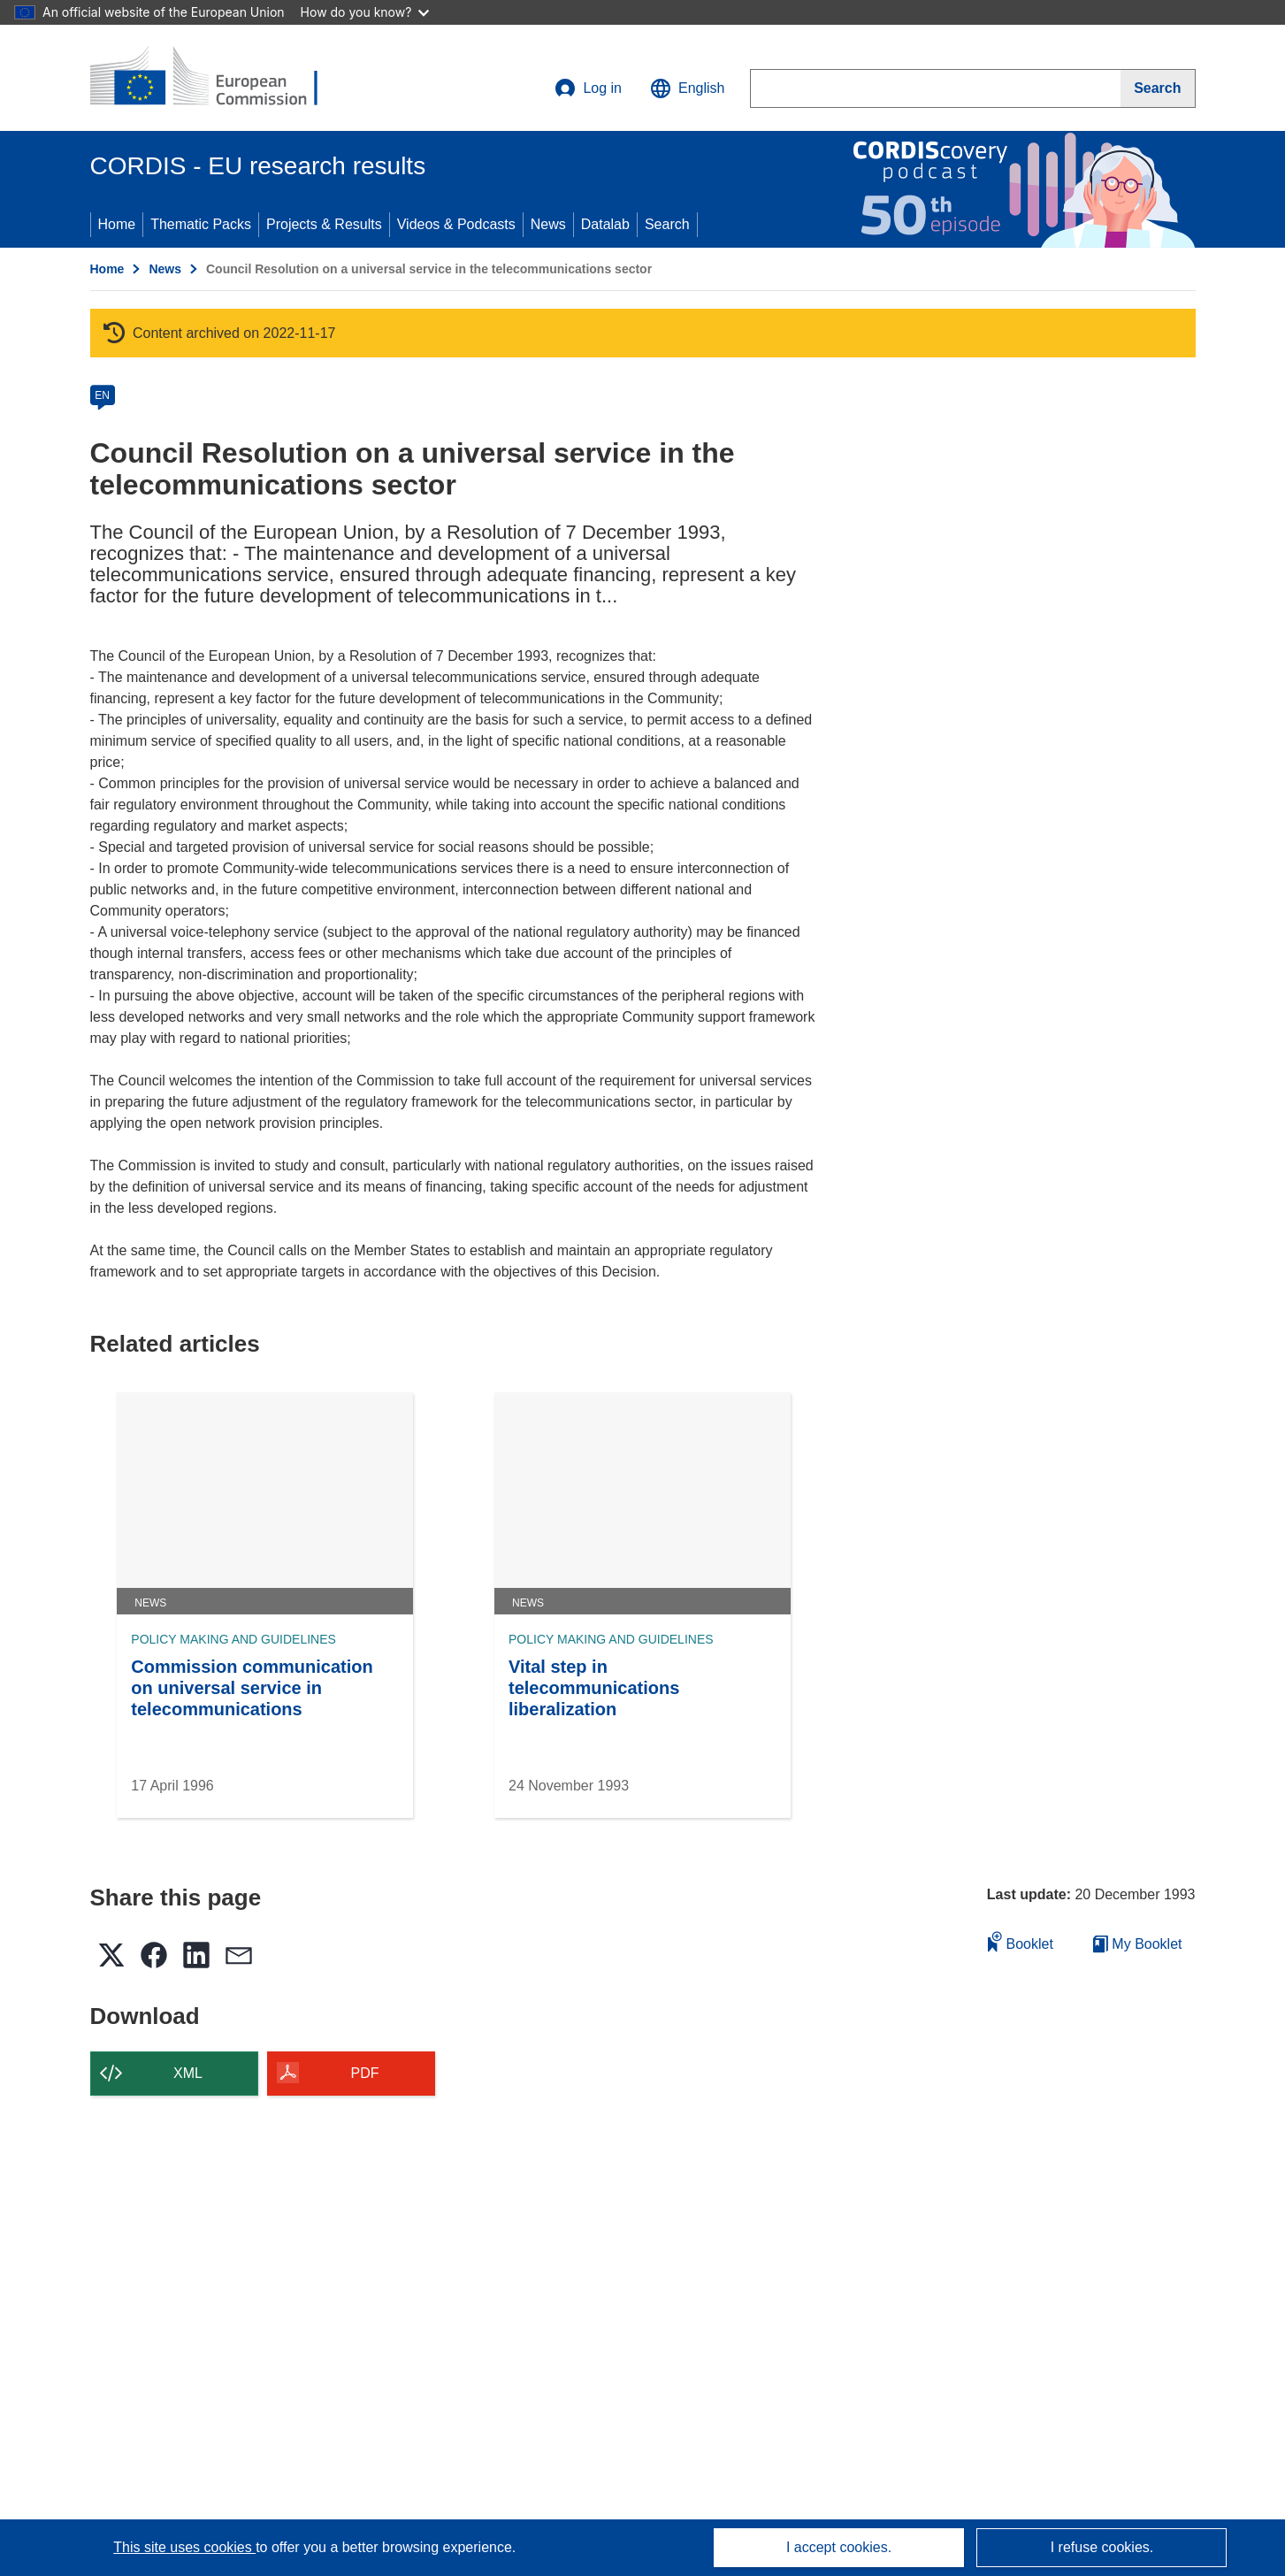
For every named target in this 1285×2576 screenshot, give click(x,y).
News (548, 224)
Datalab (605, 224)
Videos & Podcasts (456, 224)
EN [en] (102, 395)
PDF (365, 2073)
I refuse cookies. (1102, 2547)
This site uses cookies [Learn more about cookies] (184, 2547)
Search (667, 224)
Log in (588, 88)
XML (188, 2073)
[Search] (1158, 88)
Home (117, 224)
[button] (687, 88)
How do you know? (365, 11)
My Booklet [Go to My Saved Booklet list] (1137, 1944)
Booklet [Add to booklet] (1020, 1941)
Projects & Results (324, 224)
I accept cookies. (838, 2547)
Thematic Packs (200, 224)
